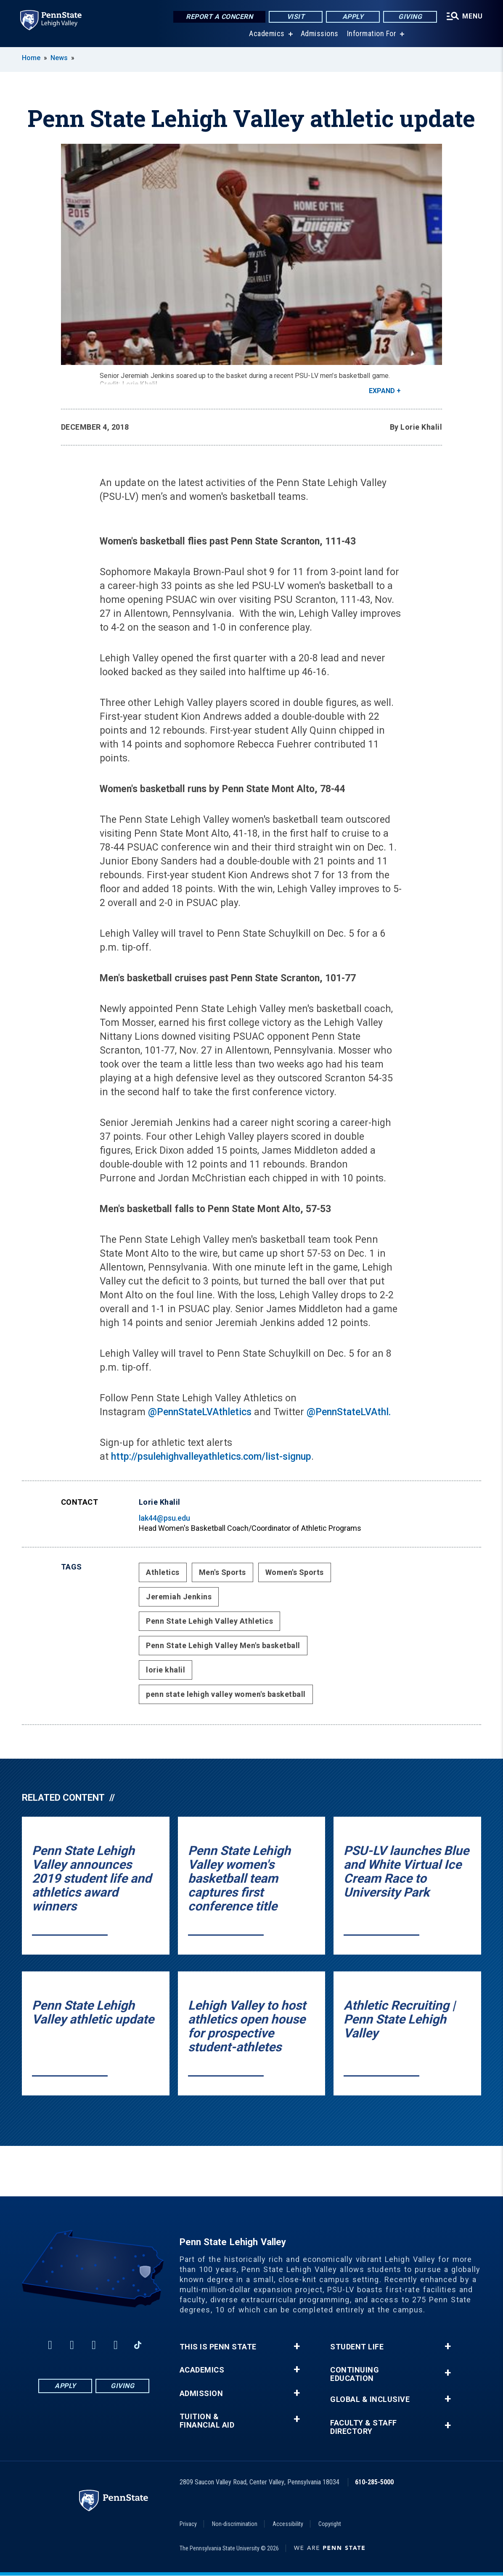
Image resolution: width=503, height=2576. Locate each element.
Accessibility (288, 2524)
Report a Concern (219, 17)
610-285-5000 (374, 2482)
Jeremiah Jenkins (179, 1596)
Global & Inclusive (370, 2399)
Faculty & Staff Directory (363, 2427)
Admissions (320, 33)
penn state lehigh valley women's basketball (226, 1694)
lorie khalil (165, 1669)
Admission (201, 2393)
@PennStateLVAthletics (201, 1412)
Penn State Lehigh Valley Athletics (209, 1621)
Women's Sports (294, 1572)
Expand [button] (382, 391)
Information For (372, 33)
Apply (353, 17)
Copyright (329, 2524)
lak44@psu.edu (164, 1518)
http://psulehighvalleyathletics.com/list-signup (211, 1456)
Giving (410, 17)
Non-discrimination (234, 2524)
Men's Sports (222, 1572)
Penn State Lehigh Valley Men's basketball (223, 1645)
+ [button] (297, 2346)
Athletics (163, 1572)
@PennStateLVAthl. (349, 1412)
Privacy (188, 2524)
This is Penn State (218, 2347)
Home (31, 58)
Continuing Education (354, 2374)
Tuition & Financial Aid (207, 2420)
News (59, 58)
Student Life (357, 2347)
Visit (296, 17)
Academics (267, 33)
